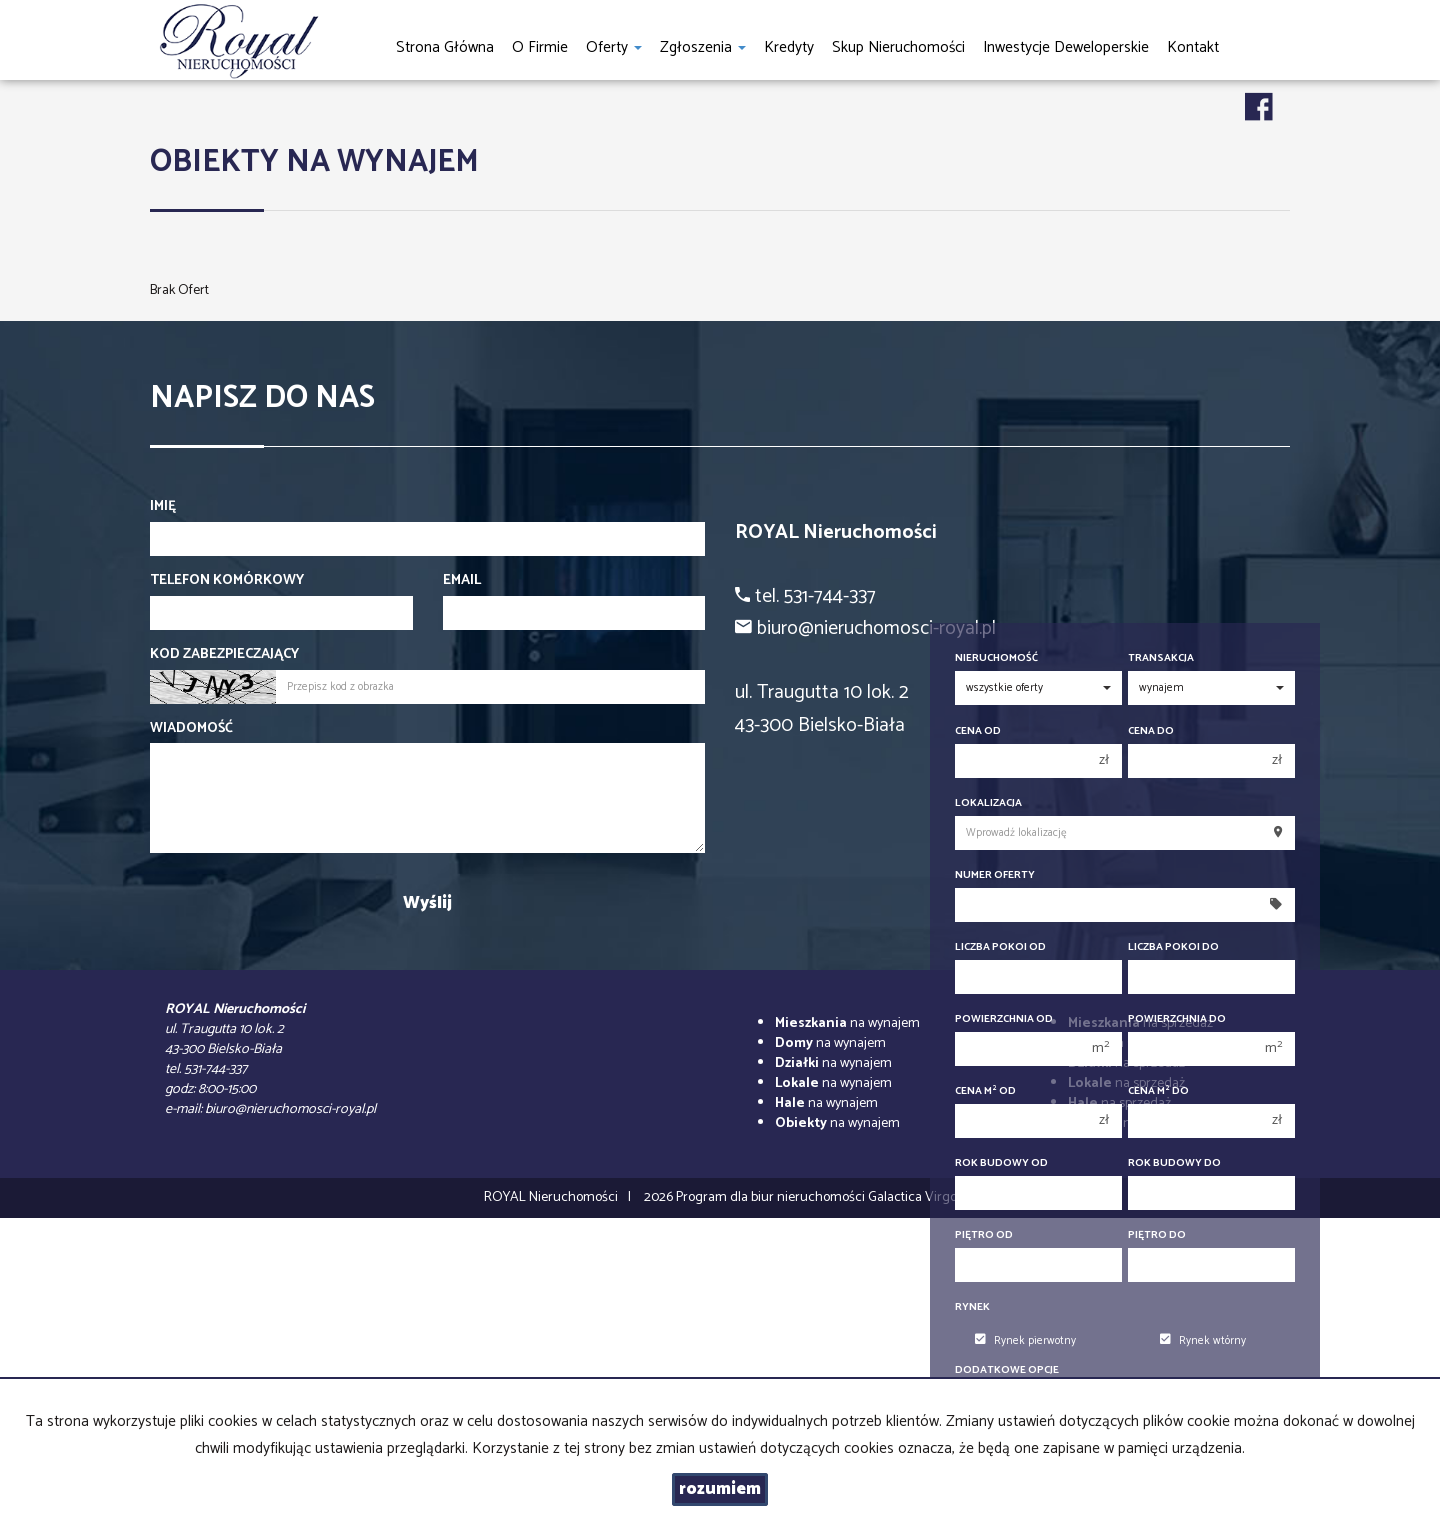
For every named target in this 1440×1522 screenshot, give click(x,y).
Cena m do (1158, 1091)
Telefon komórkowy (227, 581)
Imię (163, 507)
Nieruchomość (996, 658)
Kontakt (1193, 47)
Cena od (978, 731)
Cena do (1151, 731)
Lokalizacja (988, 803)
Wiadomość (191, 729)
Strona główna (445, 47)
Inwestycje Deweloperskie (1066, 47)
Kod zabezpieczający (224, 655)
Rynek (972, 1307)
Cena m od (985, 1091)
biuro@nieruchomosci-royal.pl (290, 1109)
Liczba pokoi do (1173, 947)
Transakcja (1161, 658)
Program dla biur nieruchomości (772, 1197)
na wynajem (847, 1023)
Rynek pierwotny (1025, 1341)
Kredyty (789, 47)
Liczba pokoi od (1000, 947)
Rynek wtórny (1203, 1341)
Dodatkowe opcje (1007, 1370)
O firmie (540, 47)
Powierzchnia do (1177, 1019)
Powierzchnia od (1004, 1019)
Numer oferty (995, 875)
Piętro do (1157, 1235)
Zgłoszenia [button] (703, 47)
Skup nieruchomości (898, 47)
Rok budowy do (1174, 1163)
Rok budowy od (1001, 1163)
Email (462, 581)
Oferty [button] (614, 47)
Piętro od (984, 1235)
